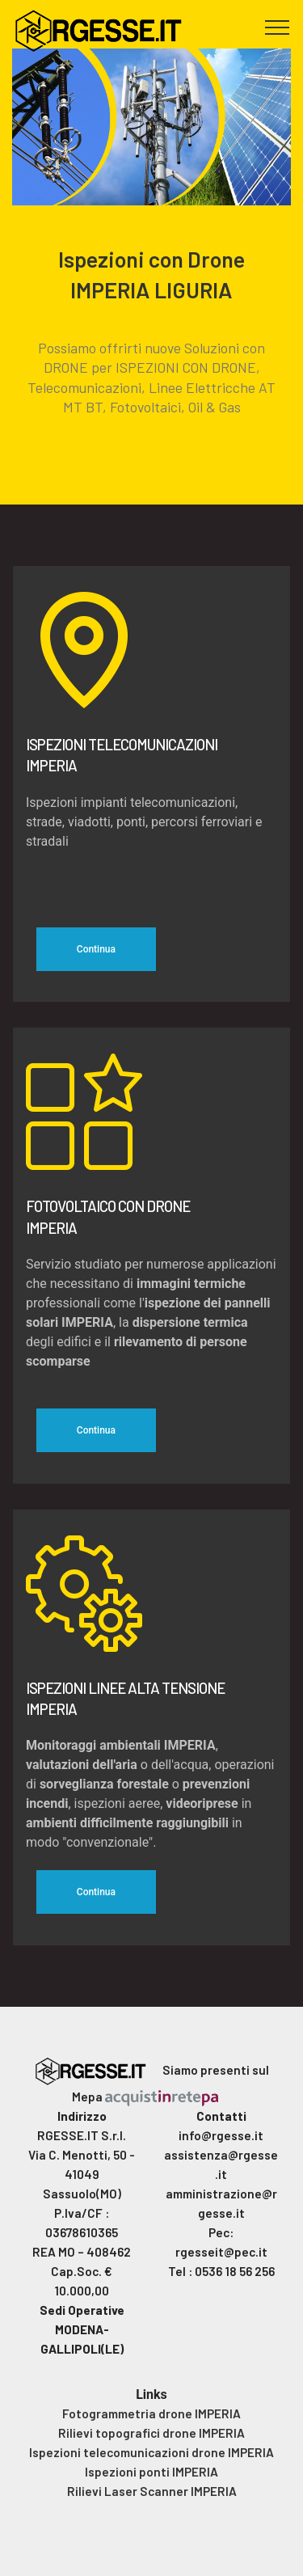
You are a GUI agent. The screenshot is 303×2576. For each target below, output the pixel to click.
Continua (96, 949)
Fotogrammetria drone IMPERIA (151, 2413)
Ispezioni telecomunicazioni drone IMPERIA (151, 2452)
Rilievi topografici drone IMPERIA (151, 2433)
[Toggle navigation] (277, 26)
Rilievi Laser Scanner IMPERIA (152, 2491)
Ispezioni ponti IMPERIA (151, 2471)
